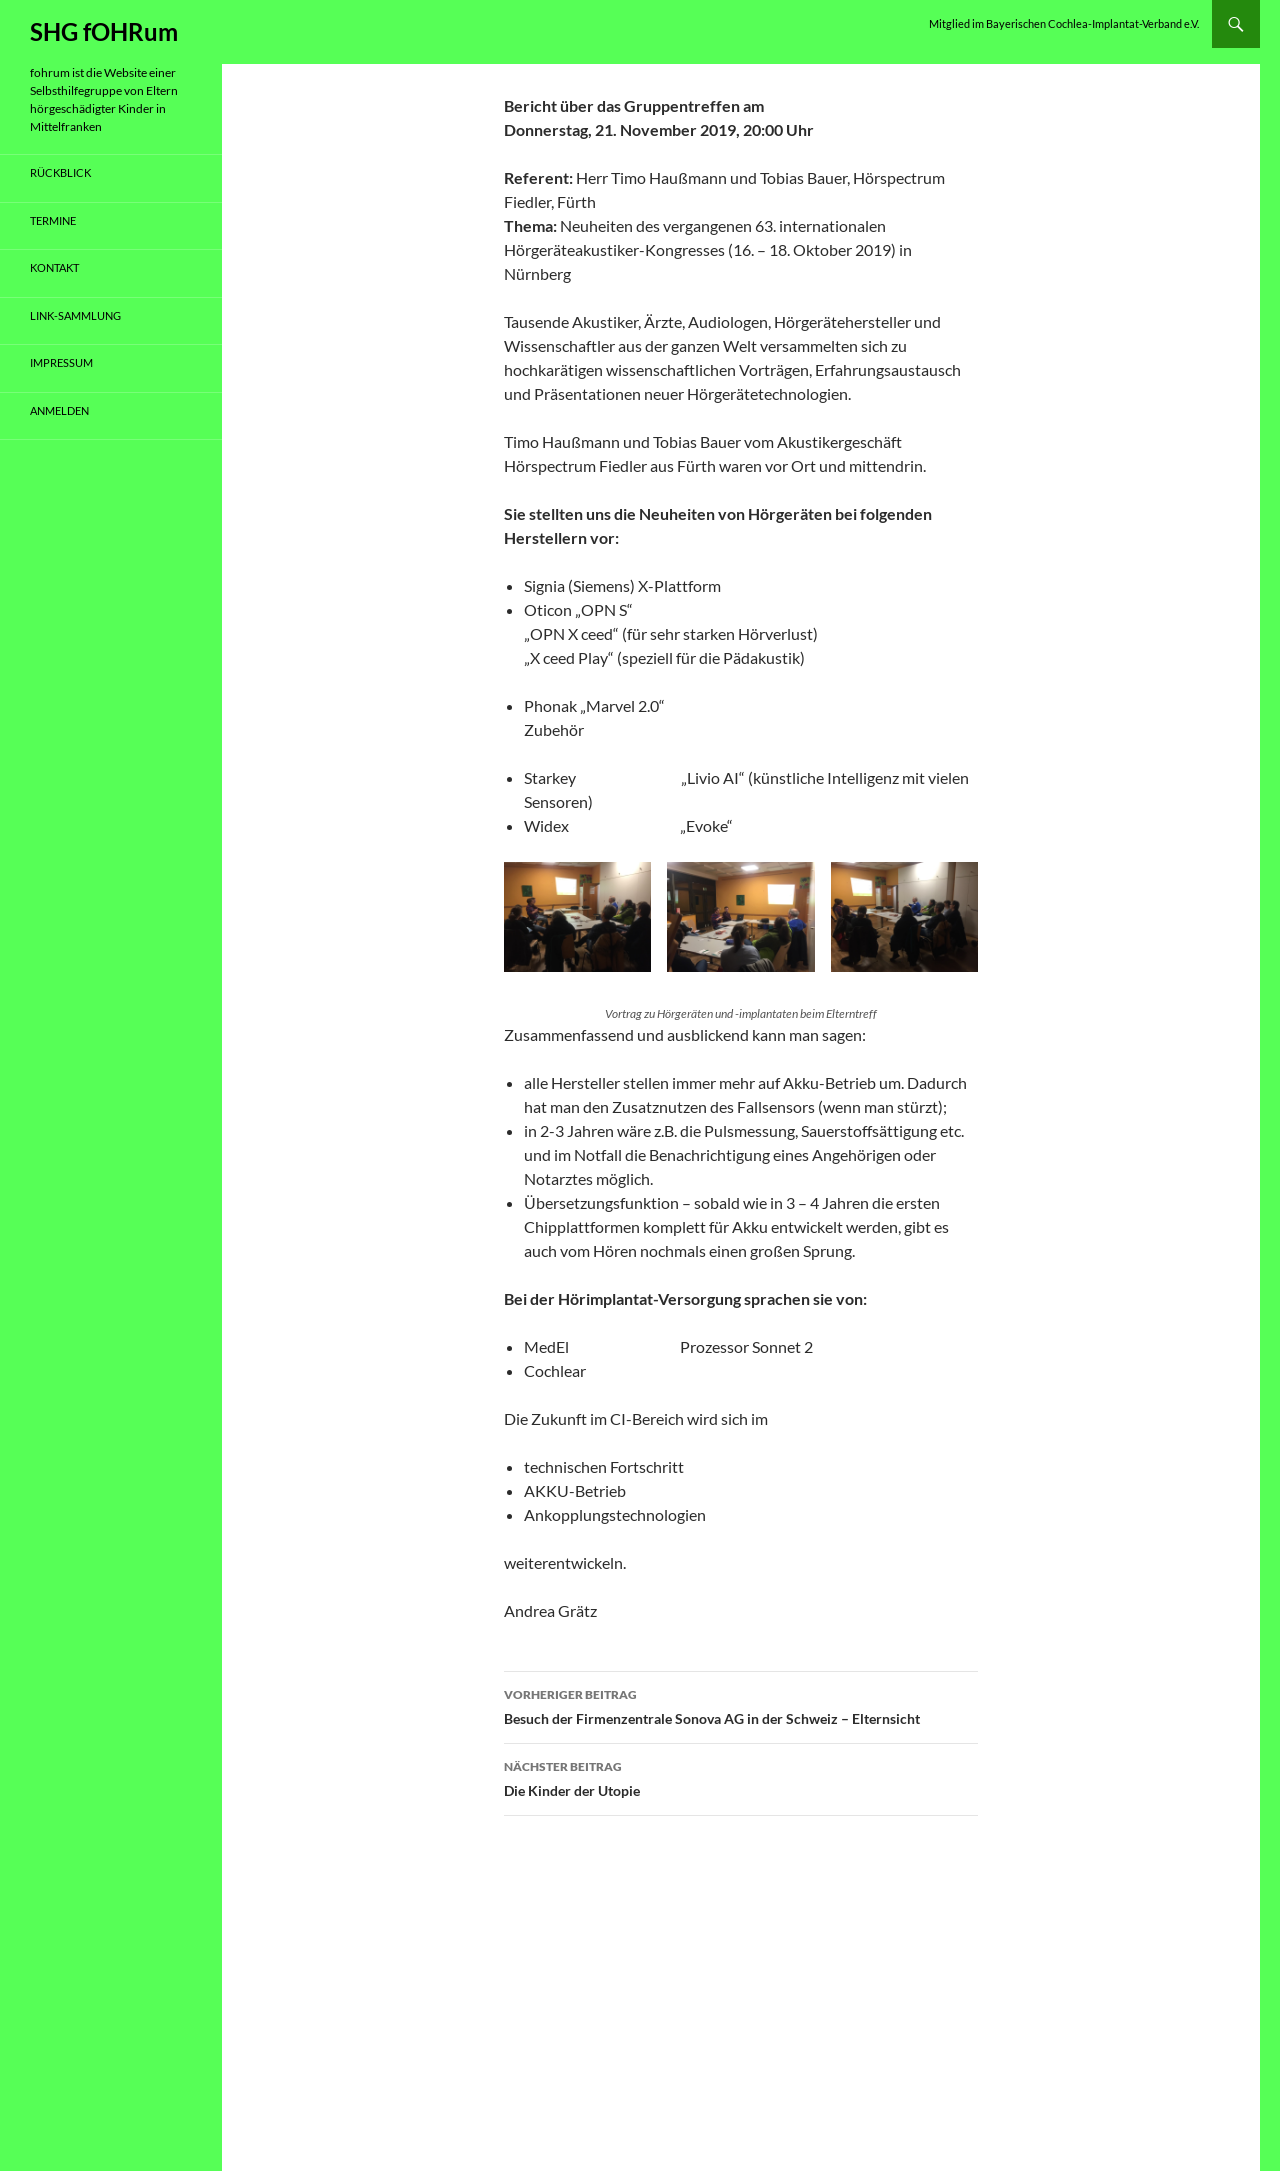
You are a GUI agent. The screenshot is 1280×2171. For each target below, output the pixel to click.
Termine (53, 220)
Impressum (61, 362)
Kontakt (54, 267)
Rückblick (60, 172)
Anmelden (59, 410)
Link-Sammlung (75, 315)
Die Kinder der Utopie (741, 1777)
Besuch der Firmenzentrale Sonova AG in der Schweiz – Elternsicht (741, 1705)
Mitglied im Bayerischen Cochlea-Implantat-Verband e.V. (1064, 23)
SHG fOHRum (104, 31)
